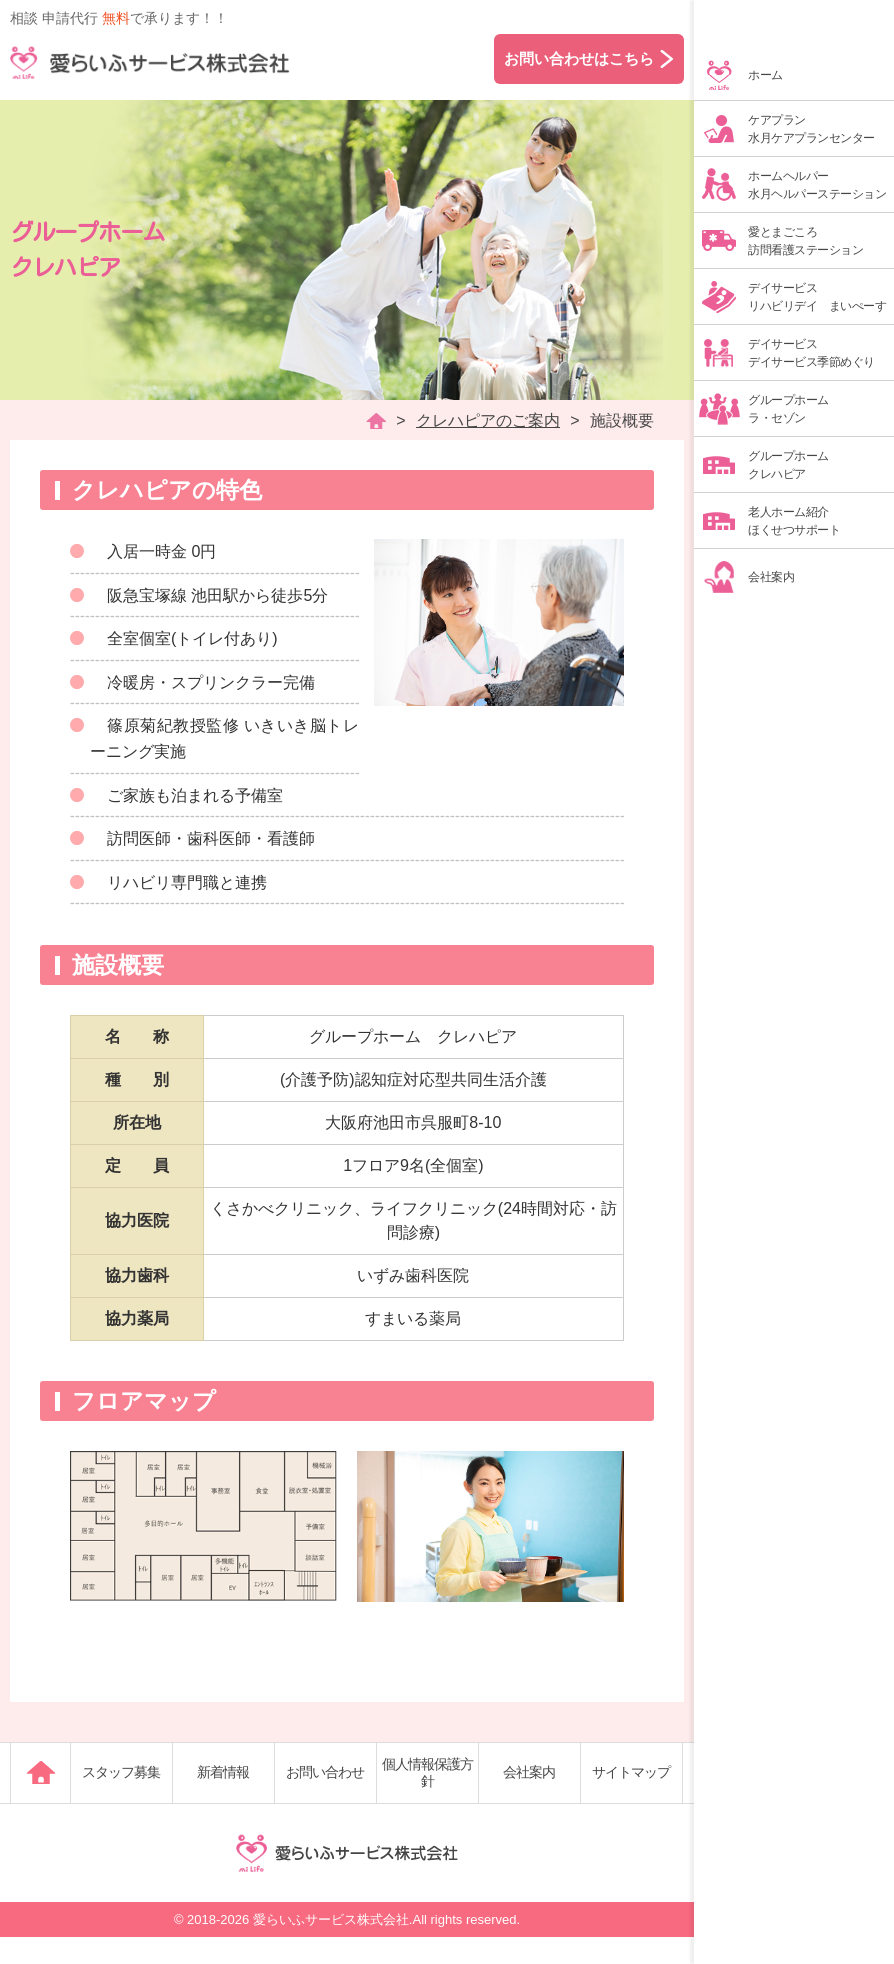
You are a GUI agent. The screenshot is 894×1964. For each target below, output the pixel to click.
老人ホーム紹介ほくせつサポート (794, 521)
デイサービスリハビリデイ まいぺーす (817, 297)
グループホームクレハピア (788, 465)
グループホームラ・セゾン (788, 409)
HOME (376, 421)
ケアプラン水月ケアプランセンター (811, 129)
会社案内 (771, 577)
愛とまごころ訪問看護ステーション (805, 241)
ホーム (765, 75)
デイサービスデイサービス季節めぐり (811, 353)
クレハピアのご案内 (488, 421)
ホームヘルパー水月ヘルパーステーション (817, 185)
